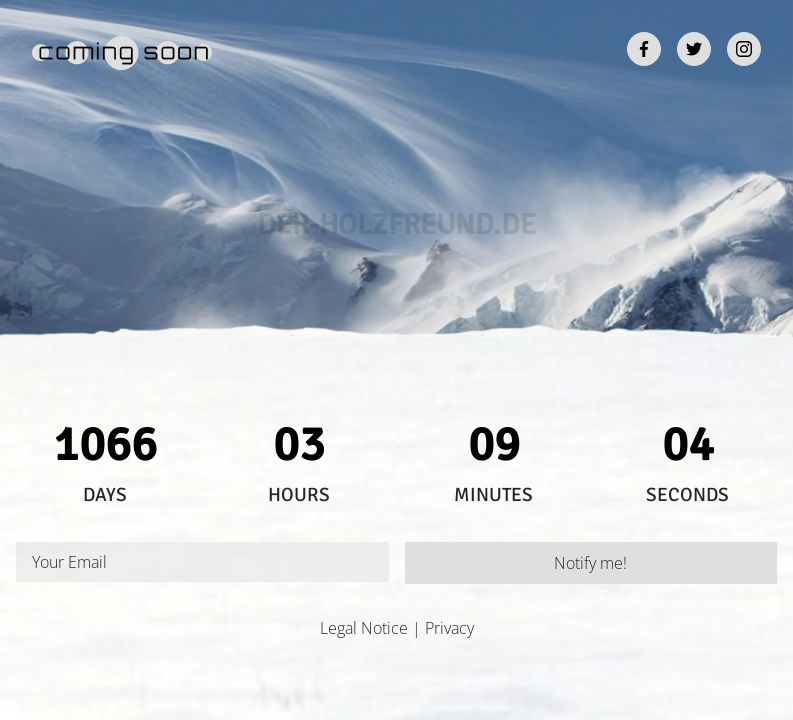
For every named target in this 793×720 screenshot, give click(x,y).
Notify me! (590, 563)
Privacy (449, 628)
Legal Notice (364, 628)
